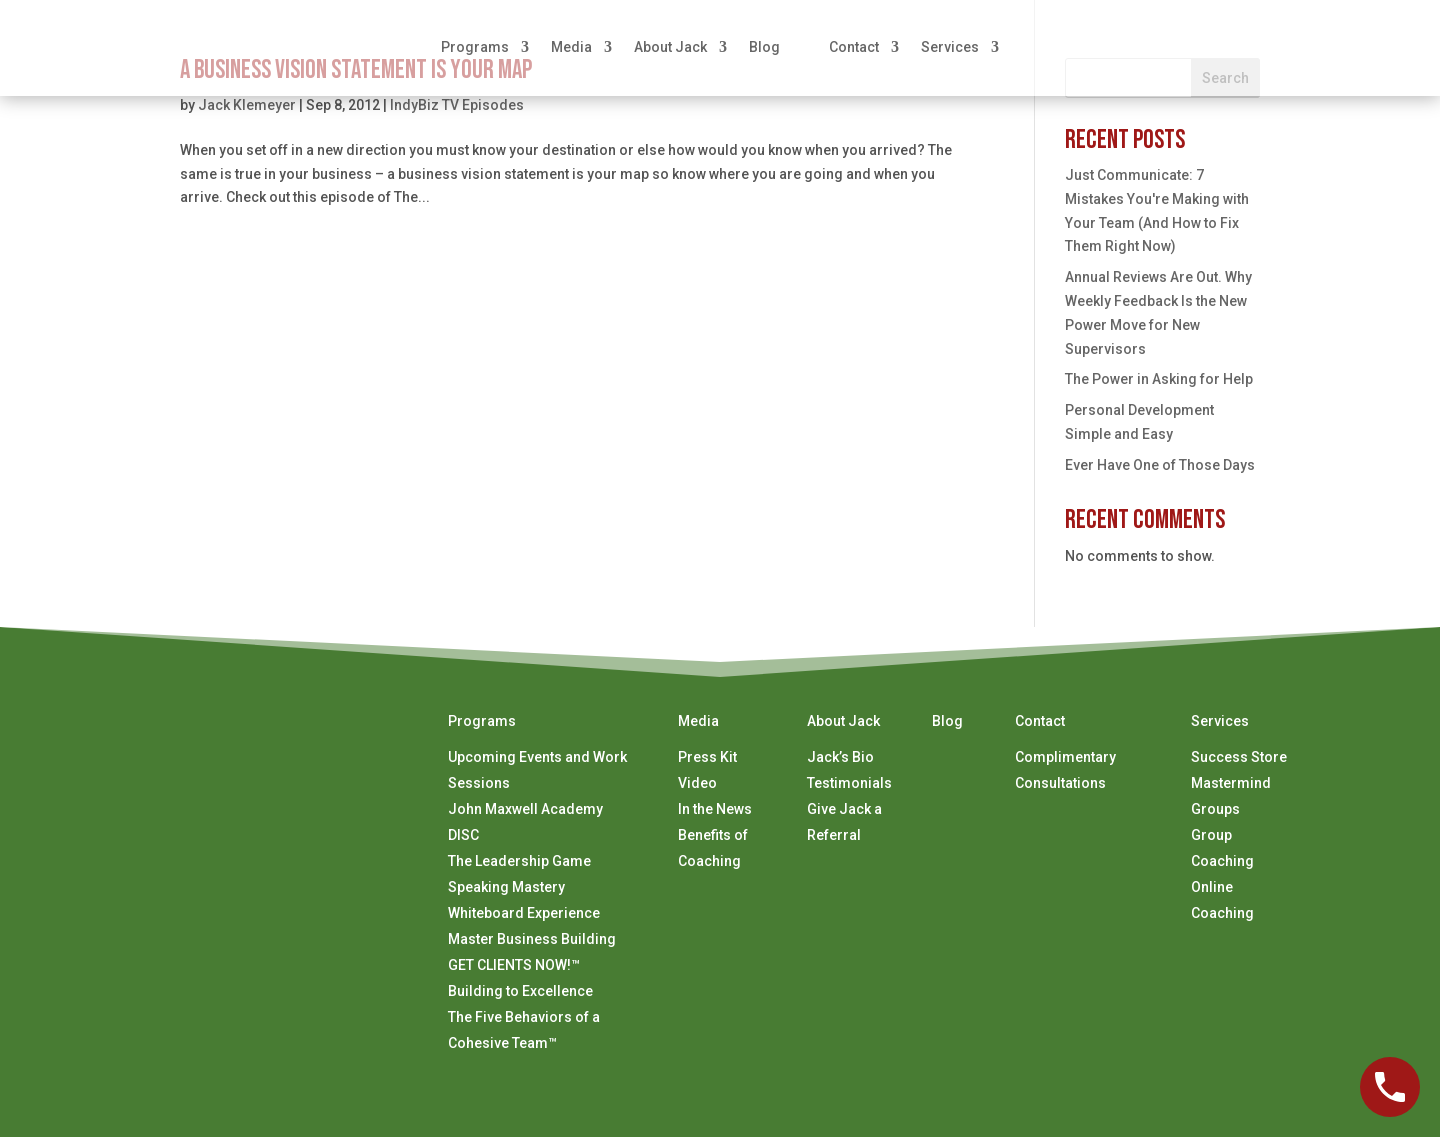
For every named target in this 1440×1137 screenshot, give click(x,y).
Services (950, 47)
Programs (475, 47)
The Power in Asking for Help (1159, 379)
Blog (764, 47)
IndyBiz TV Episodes (457, 105)
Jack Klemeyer (247, 105)
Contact (854, 47)
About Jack (670, 47)
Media (571, 47)
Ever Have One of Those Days (1160, 465)
